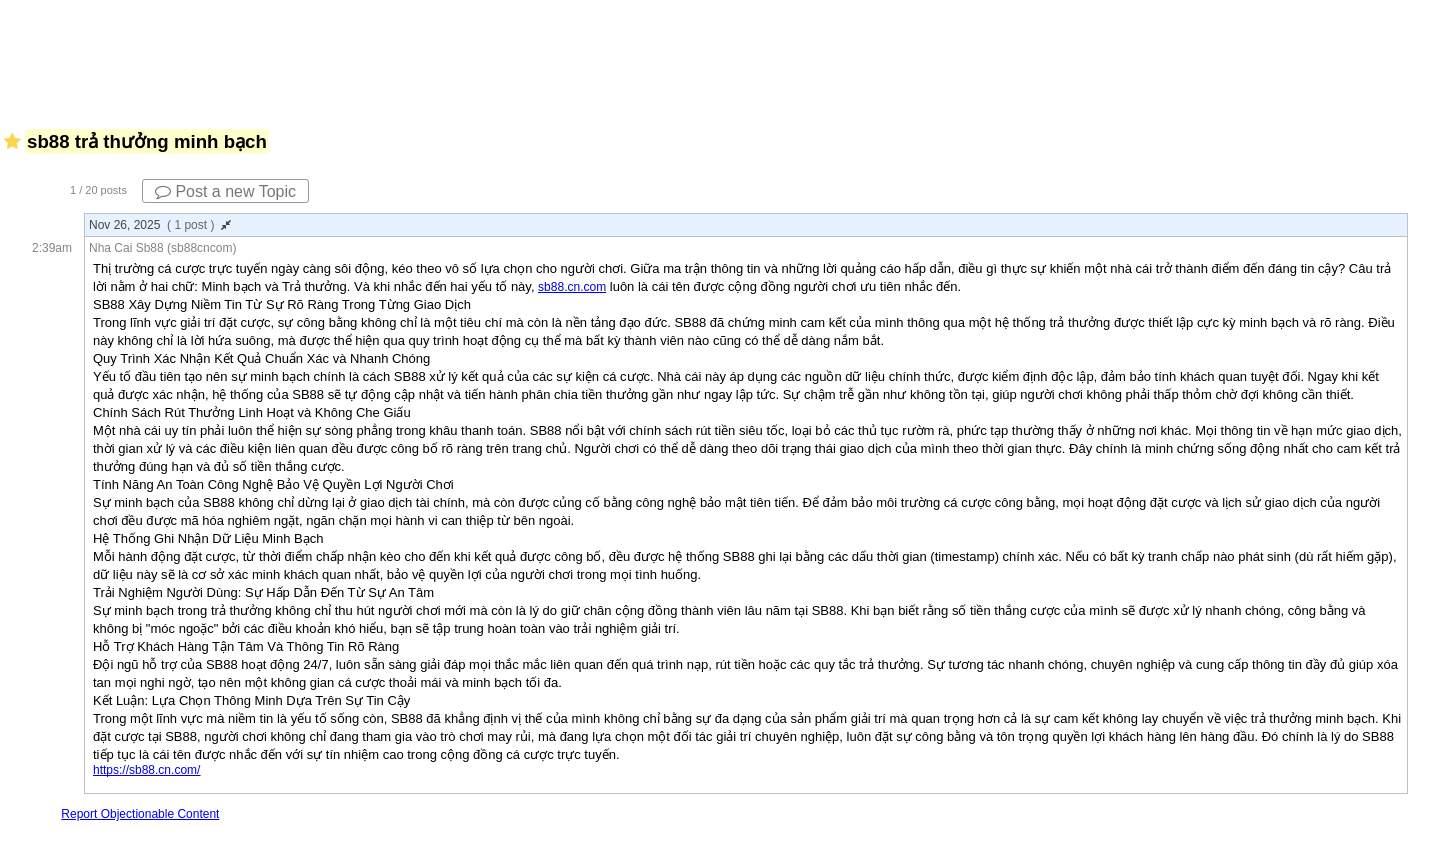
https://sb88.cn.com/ (146, 770)
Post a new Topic (225, 191)
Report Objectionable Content (140, 814)
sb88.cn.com (572, 287)
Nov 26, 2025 (160, 225)
